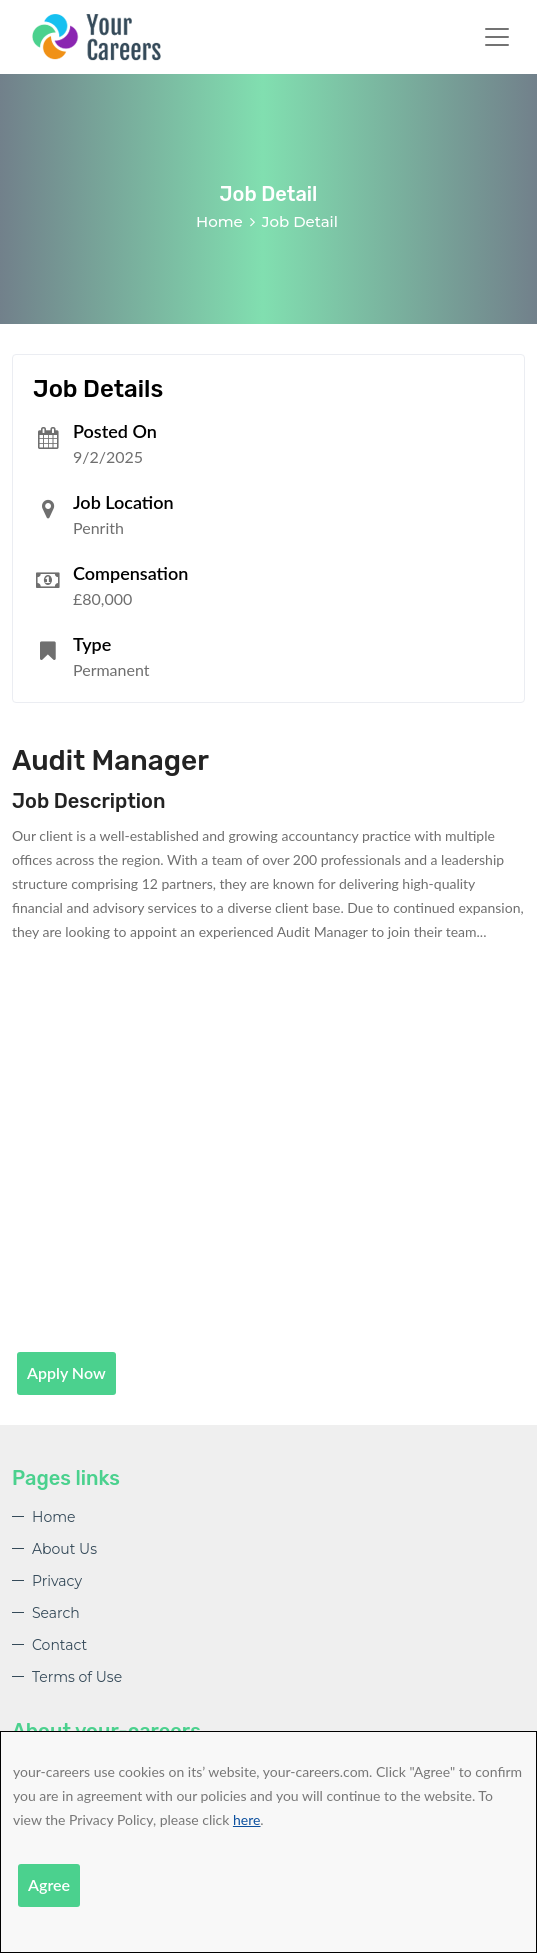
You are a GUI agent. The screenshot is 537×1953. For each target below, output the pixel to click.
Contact (59, 1645)
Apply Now (66, 1372)
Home (219, 221)
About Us (64, 1549)
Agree (49, 1884)
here (246, 1819)
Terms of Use (77, 1677)
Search (56, 1613)
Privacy (57, 1581)
